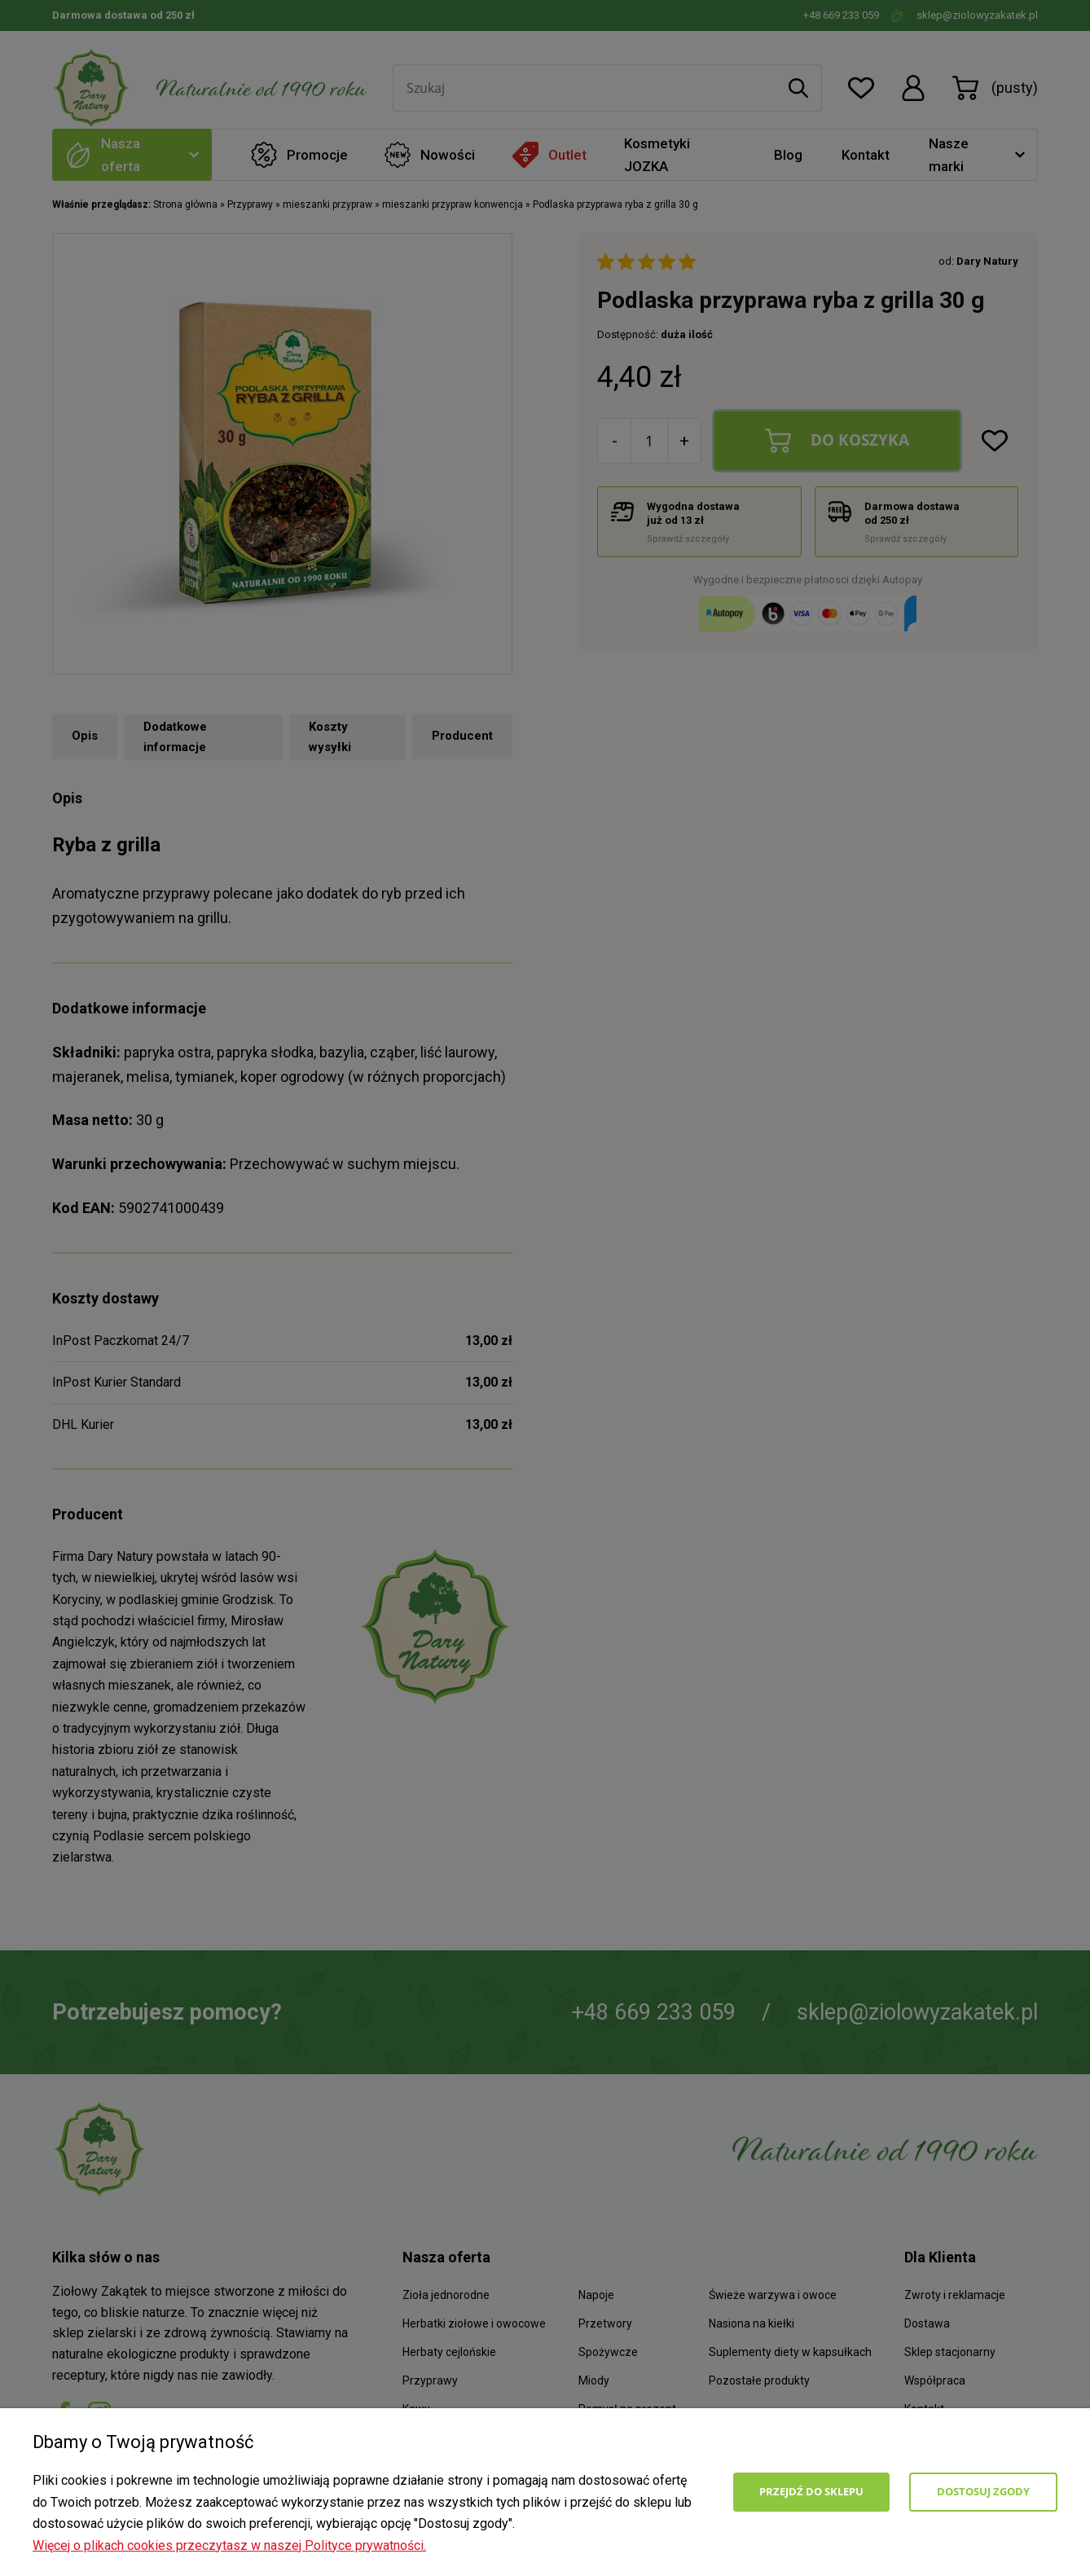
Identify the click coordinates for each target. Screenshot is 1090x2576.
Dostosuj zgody (983, 2491)
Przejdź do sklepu (811, 2491)
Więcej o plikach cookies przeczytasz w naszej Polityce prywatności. (229, 2545)
